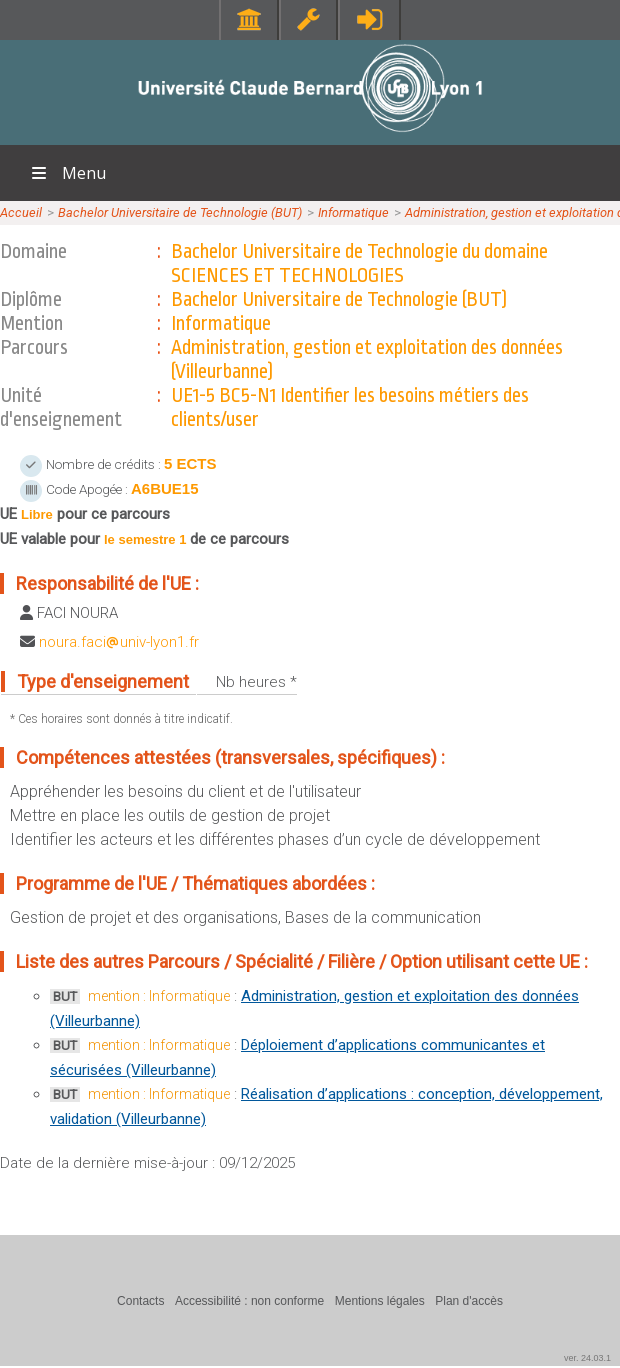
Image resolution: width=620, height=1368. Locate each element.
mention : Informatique (159, 996)
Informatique (353, 212)
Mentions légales (380, 1301)
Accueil (21, 212)
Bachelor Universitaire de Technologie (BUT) (180, 212)
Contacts (140, 1301)
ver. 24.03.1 (587, 1358)
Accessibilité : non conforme (249, 1301)
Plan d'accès (469, 1301)
